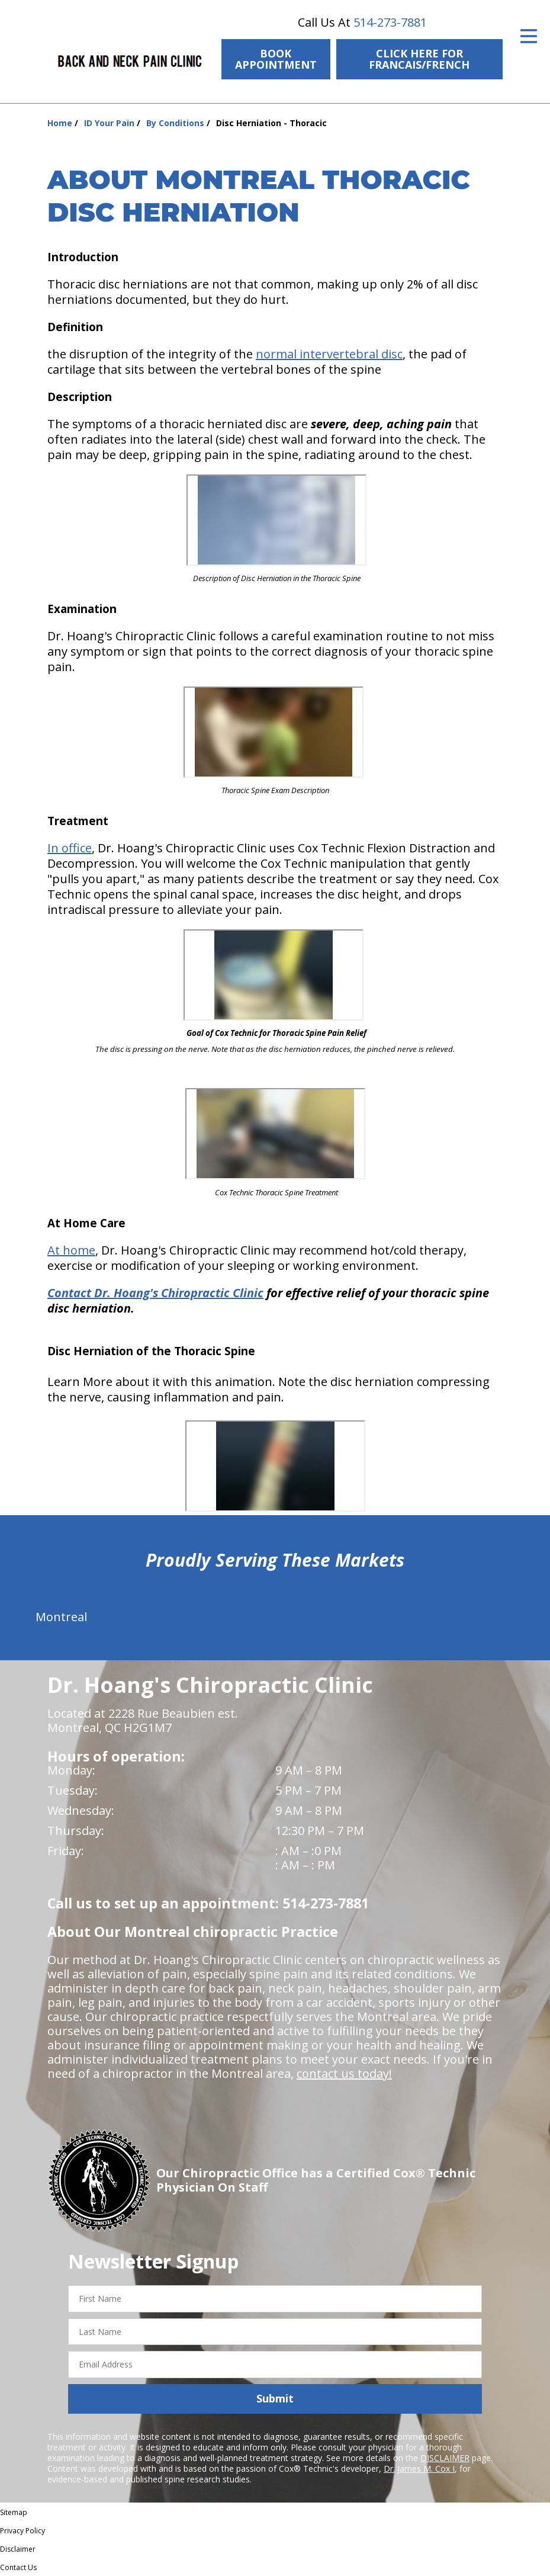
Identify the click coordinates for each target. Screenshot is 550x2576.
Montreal (61, 1617)
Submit (275, 2398)
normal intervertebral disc (329, 354)
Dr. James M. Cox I (419, 2468)
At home (71, 1250)
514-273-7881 (390, 22)
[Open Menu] (528, 36)
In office (69, 848)
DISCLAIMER (444, 2457)
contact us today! (344, 2073)
